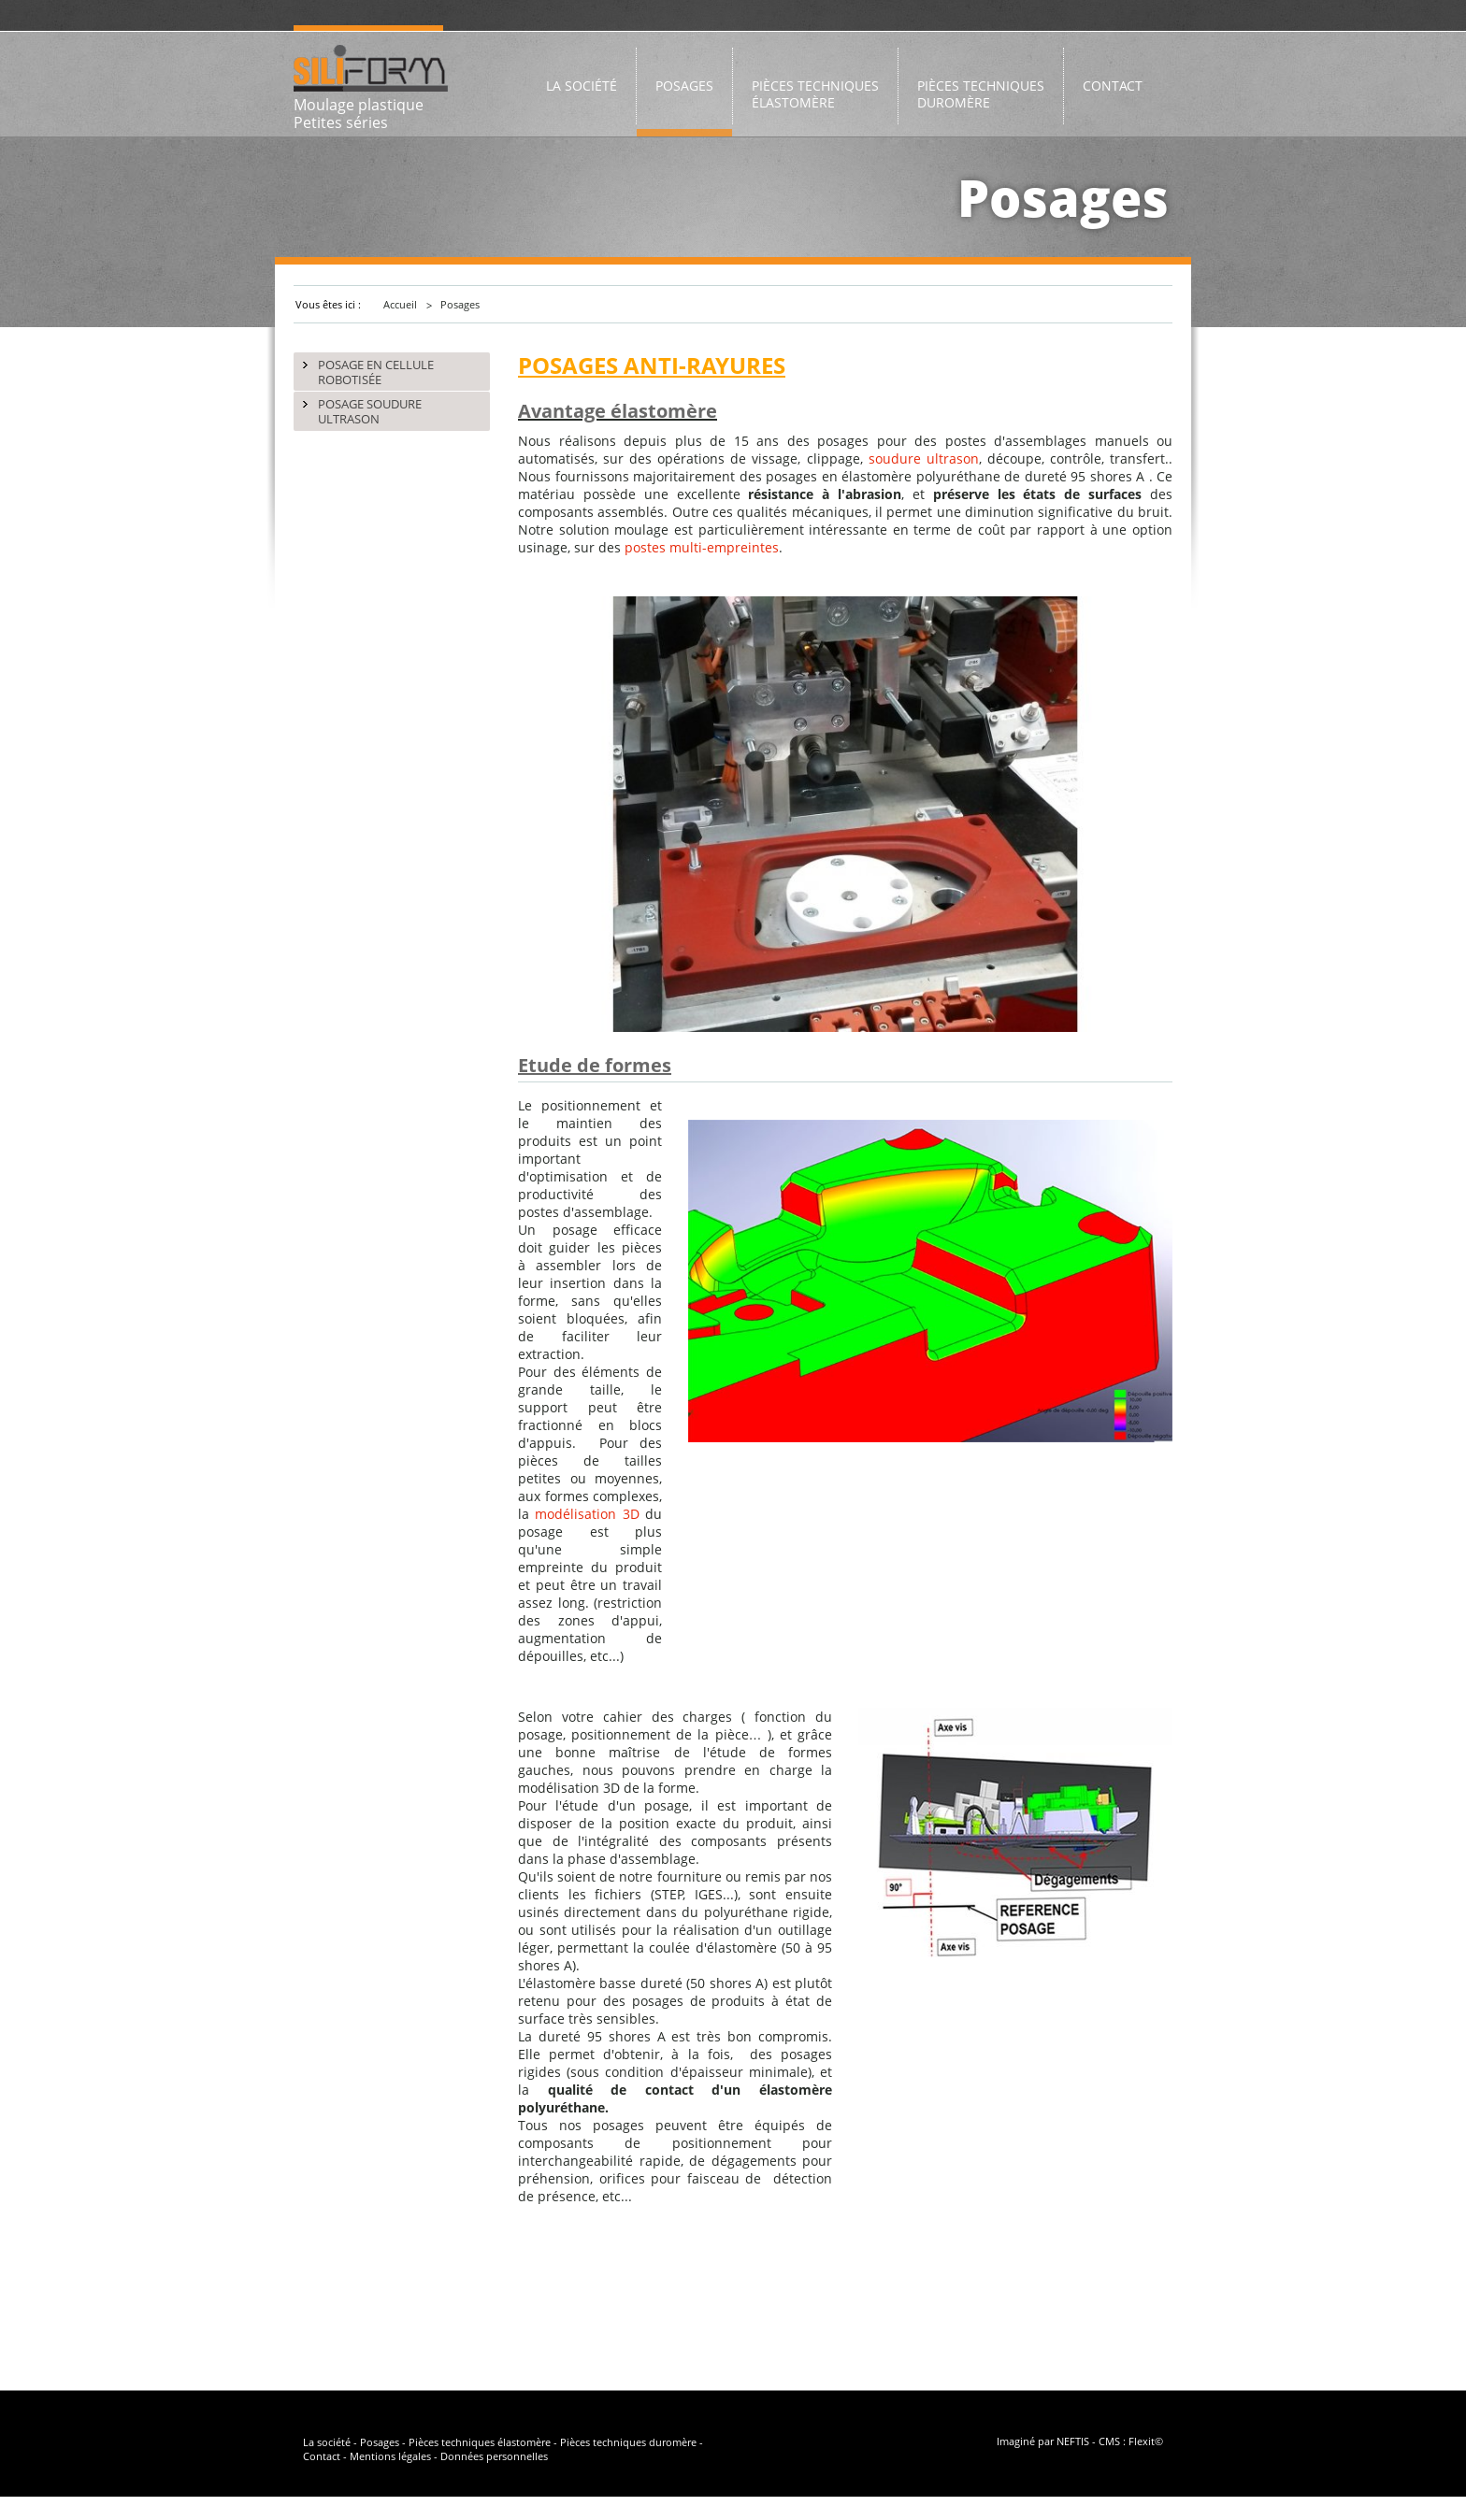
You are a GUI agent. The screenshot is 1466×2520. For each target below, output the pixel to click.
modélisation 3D (587, 1514)
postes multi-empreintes (702, 547)
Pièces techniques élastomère (480, 2442)
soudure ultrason (924, 458)
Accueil (400, 304)
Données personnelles (494, 2456)
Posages (460, 304)
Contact (321, 2456)
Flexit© (1145, 2441)
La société (327, 2442)
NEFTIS (1072, 2441)
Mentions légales (390, 2456)
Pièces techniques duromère (628, 2442)
